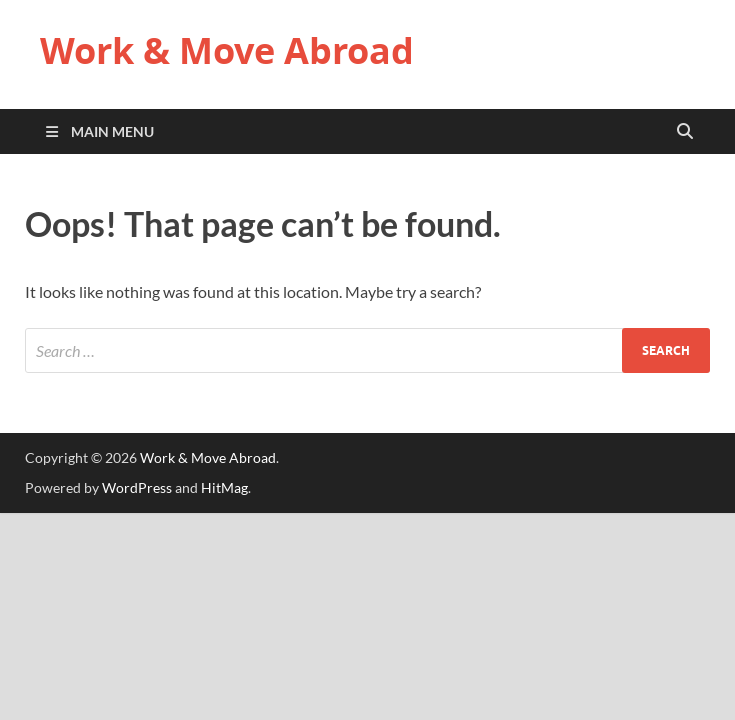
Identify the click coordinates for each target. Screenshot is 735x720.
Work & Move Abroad (227, 50)
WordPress (137, 487)
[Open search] (685, 132)
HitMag (224, 487)
